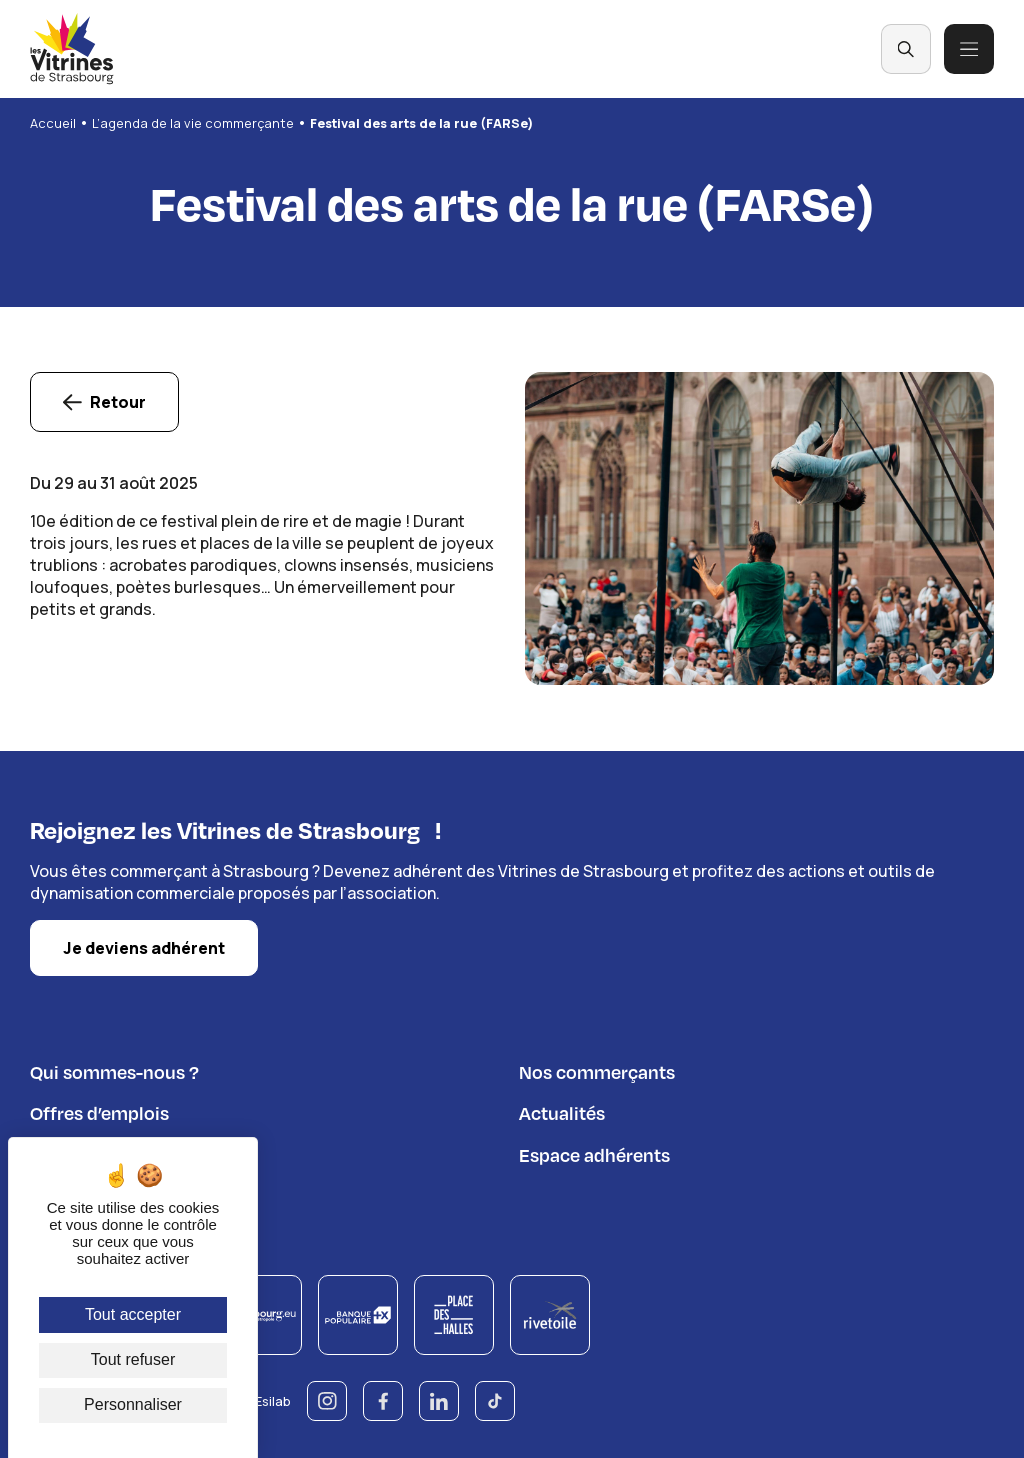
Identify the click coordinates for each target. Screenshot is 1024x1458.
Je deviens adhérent (144, 946)
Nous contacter (95, 1151)
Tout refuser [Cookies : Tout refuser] (133, 1359)
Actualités (562, 1109)
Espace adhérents (594, 1151)
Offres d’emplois (99, 1109)
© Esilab (265, 1398)
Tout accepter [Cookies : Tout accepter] (133, 1314)
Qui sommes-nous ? (114, 1068)
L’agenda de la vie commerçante (193, 123)
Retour (118, 402)
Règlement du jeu (103, 1192)
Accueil (53, 123)
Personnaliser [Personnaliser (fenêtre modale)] (133, 1404)
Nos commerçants (597, 1068)
